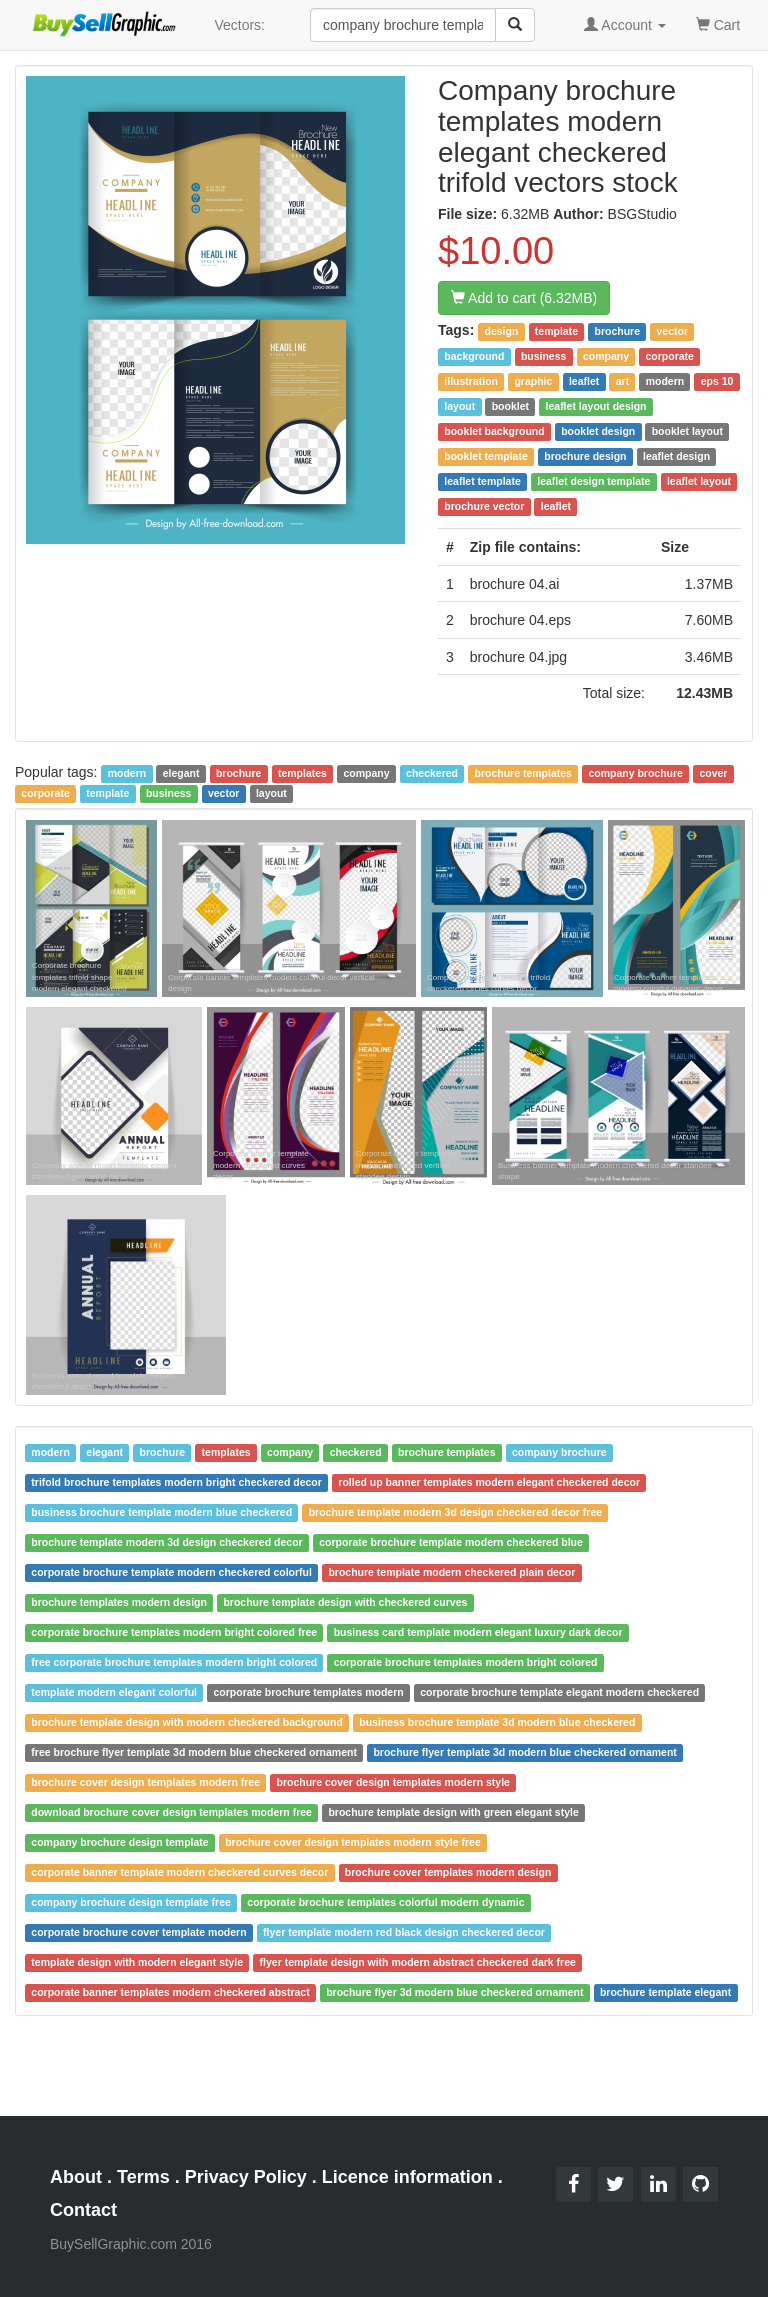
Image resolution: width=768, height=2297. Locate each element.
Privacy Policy (246, 2177)
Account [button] (625, 25)
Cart (718, 23)
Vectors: (239, 25)
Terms (143, 2177)
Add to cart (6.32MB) (524, 298)
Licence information (407, 2177)
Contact (83, 2210)
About (76, 2177)
